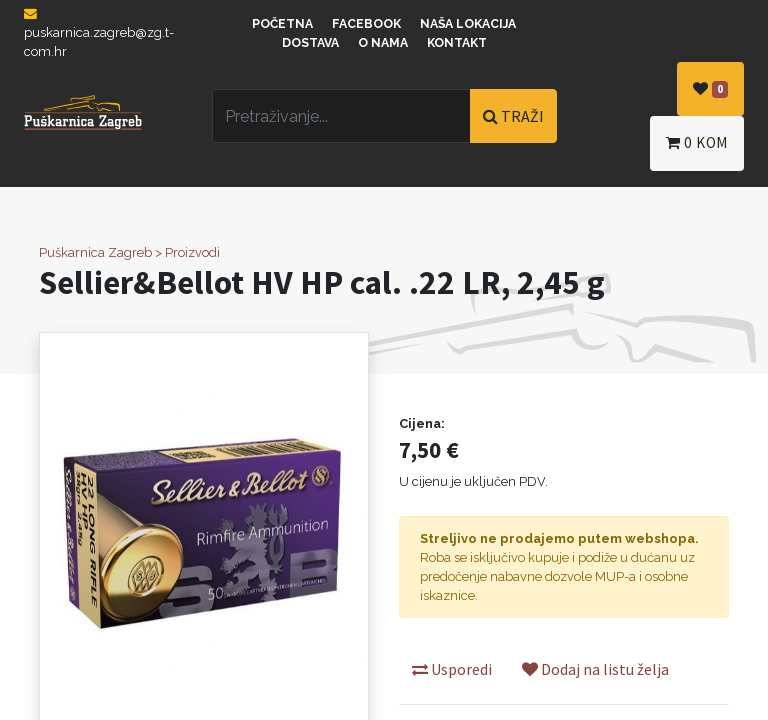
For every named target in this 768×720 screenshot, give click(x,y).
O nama (383, 43)
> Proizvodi (187, 252)
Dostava (310, 43)
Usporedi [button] (452, 669)
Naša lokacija (468, 24)
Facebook (366, 24)
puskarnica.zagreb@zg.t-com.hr (99, 33)
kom (697, 142)
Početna (282, 24)
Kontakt (457, 43)
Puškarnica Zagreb (95, 252)
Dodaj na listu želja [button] (595, 669)
